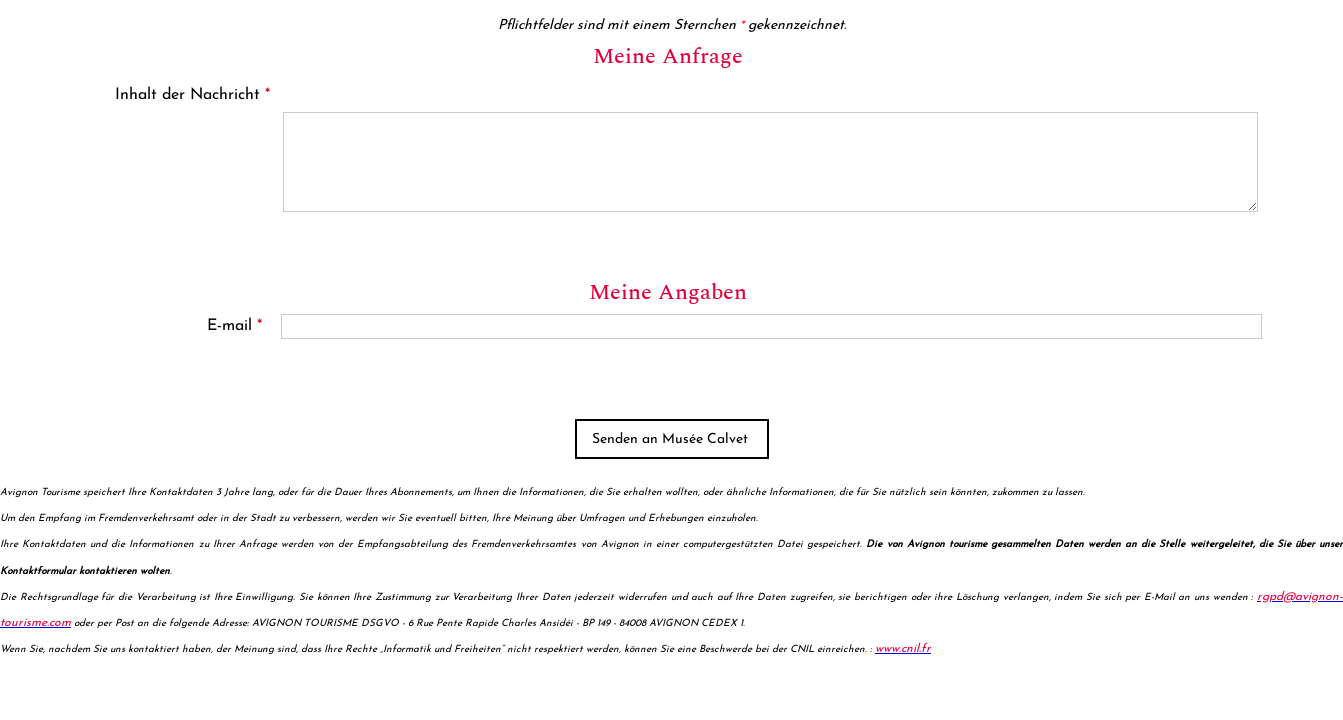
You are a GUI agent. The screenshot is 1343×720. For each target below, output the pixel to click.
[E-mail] (772, 326)
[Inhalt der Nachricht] (770, 162)
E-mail (234, 326)
